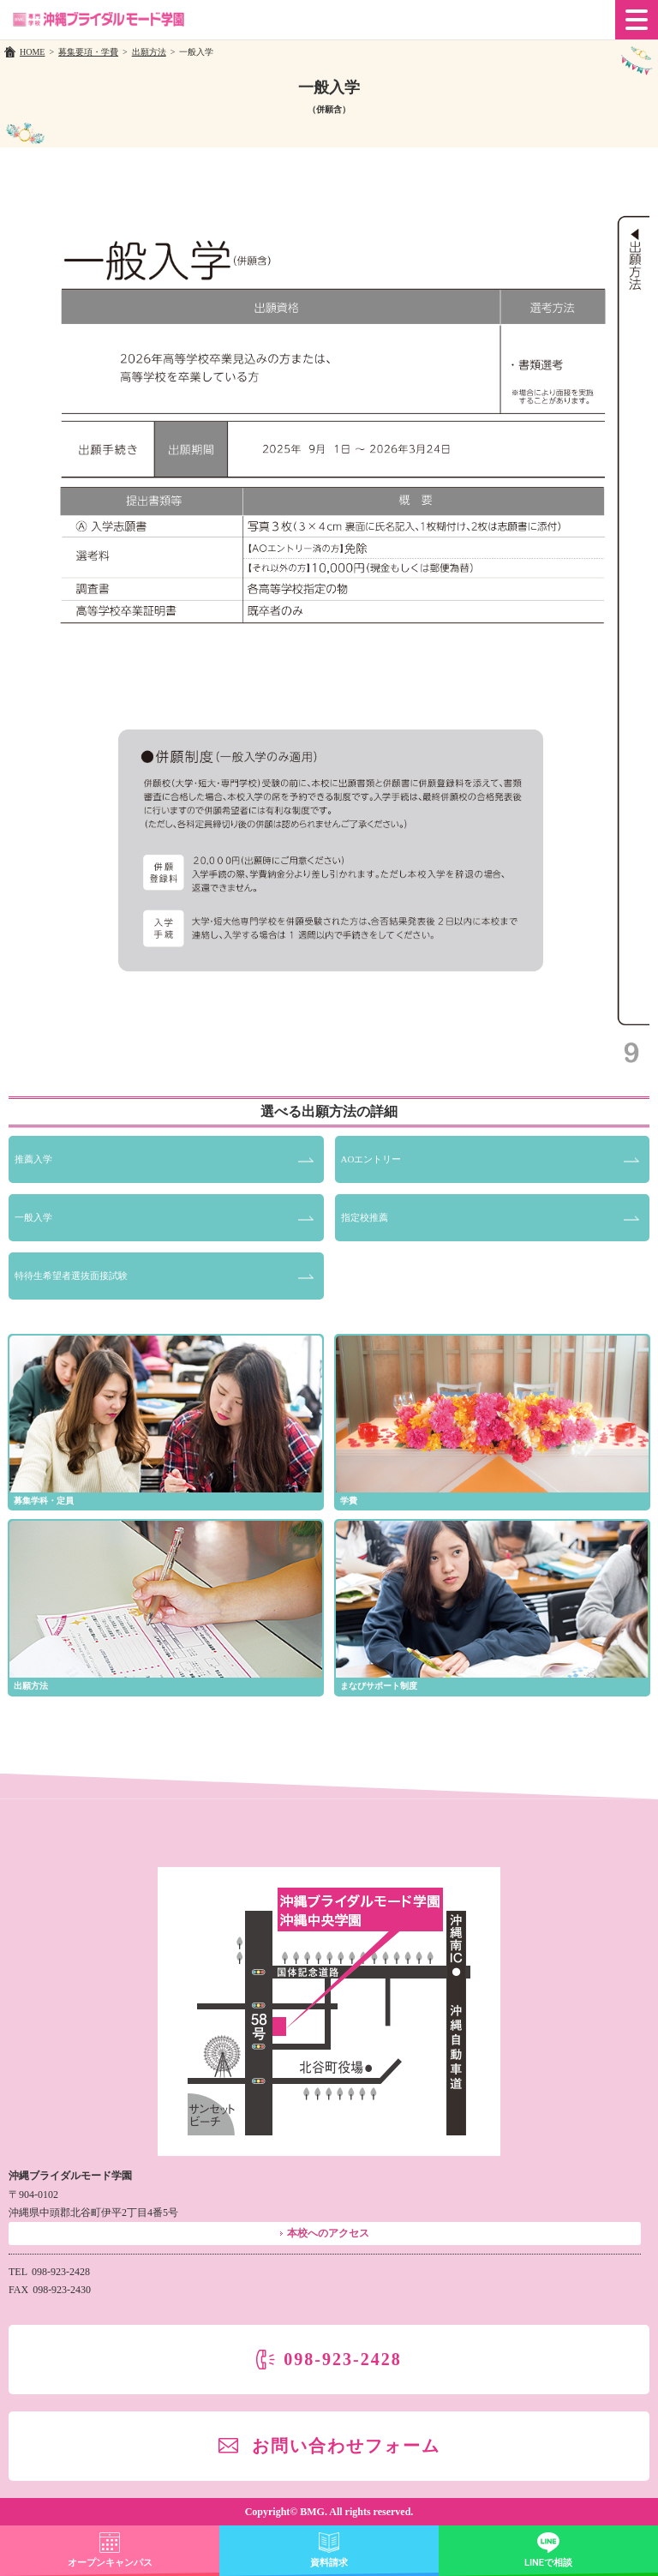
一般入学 (33, 1217)
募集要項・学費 (88, 52)
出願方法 (149, 52)
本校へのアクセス (328, 2233)
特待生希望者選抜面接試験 (71, 1275)
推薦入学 (33, 1159)
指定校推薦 (364, 1217)
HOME (32, 52)
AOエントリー (371, 1159)
